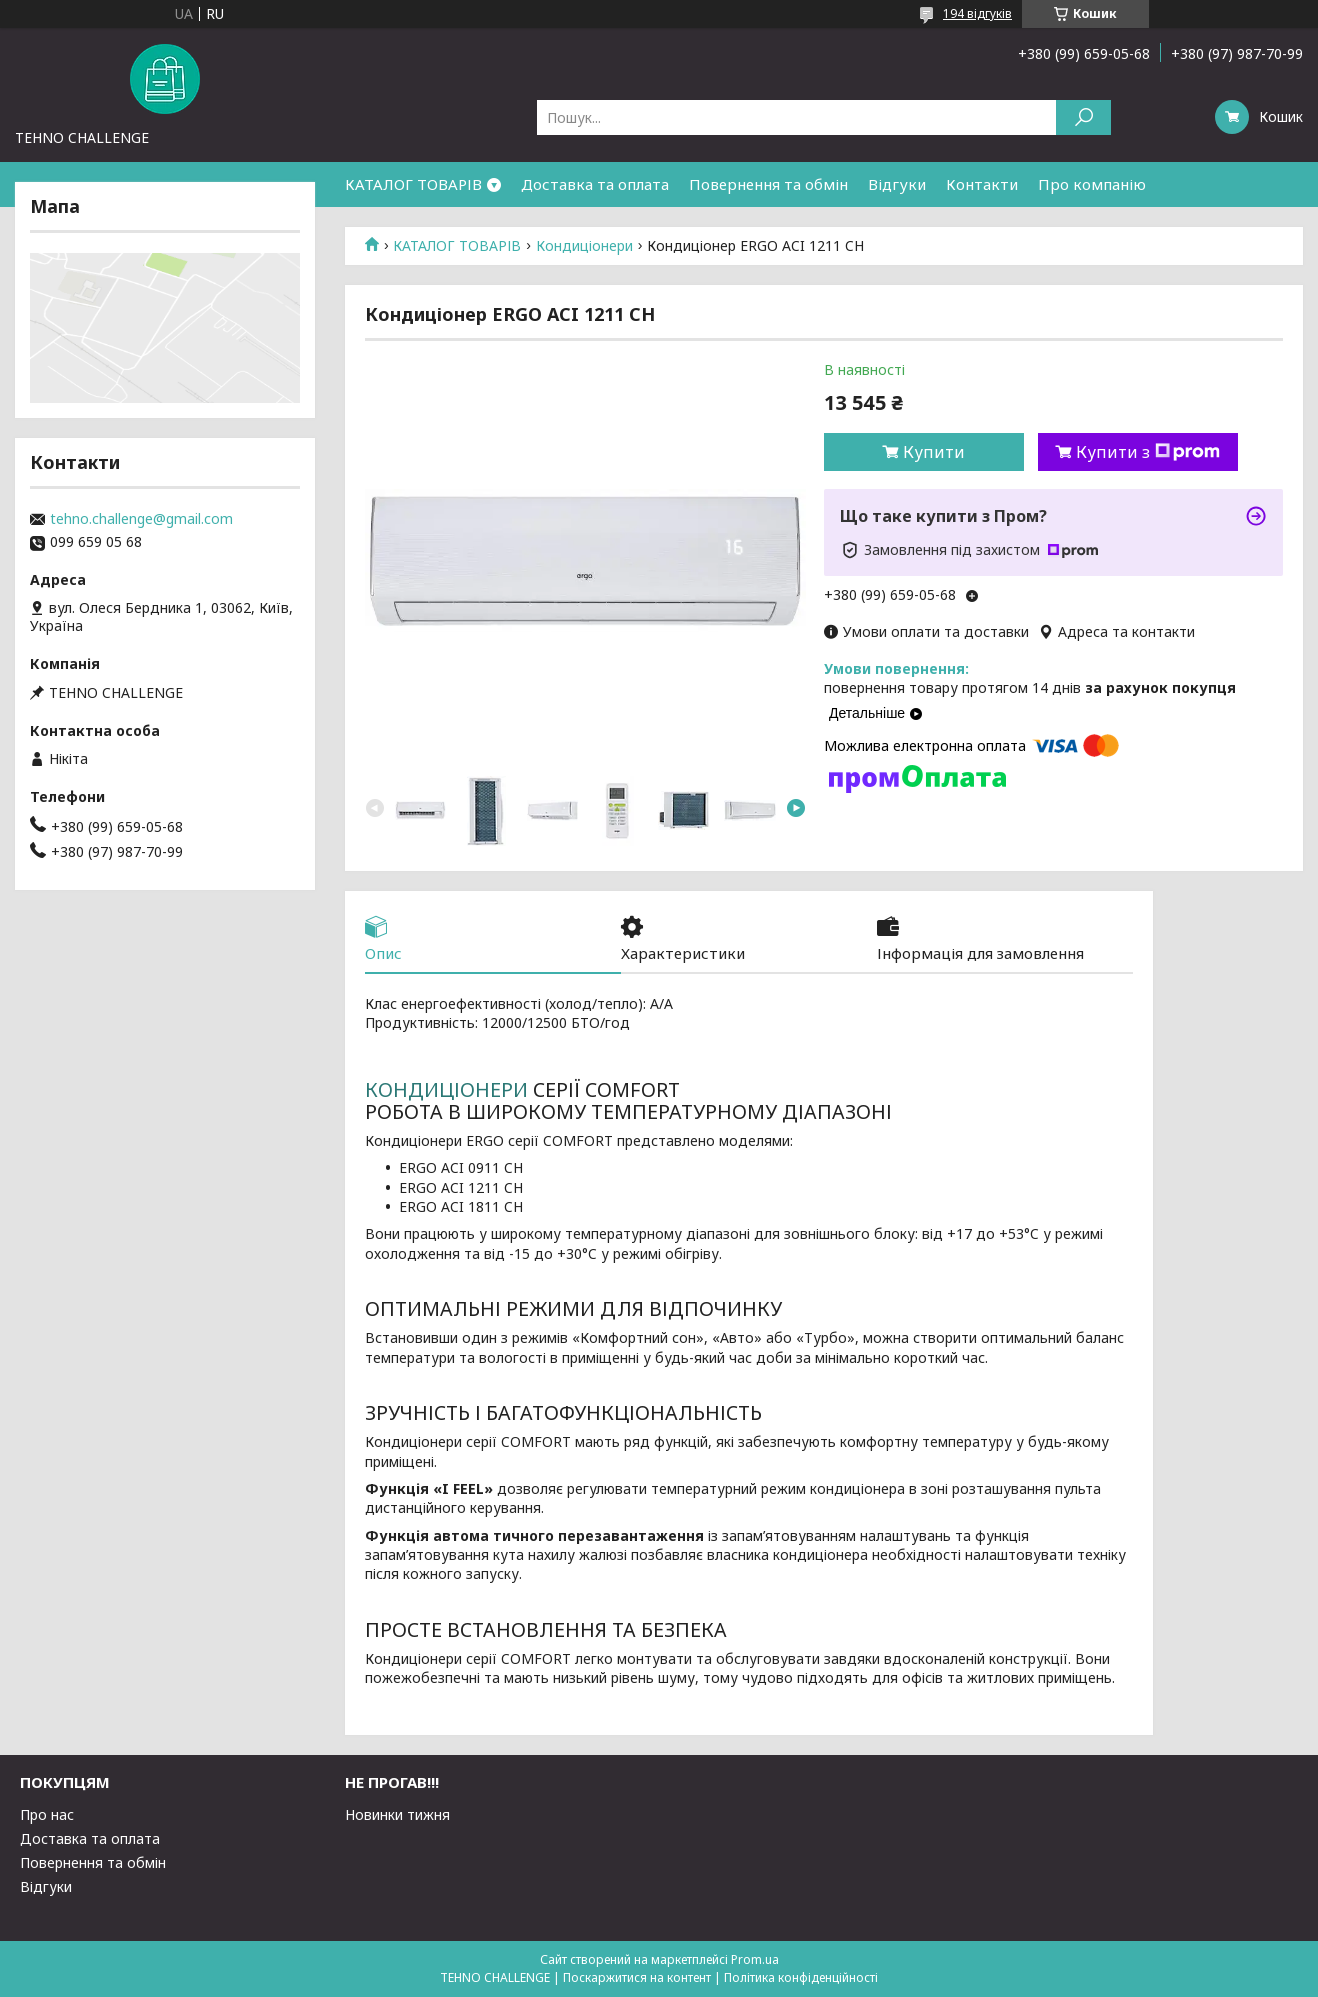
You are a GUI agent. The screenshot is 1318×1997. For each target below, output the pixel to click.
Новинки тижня (397, 1814)
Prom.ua (755, 1959)
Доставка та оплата (595, 184)
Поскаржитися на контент (637, 1977)
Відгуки (897, 184)
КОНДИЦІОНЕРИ (446, 1089)
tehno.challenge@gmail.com (141, 519)
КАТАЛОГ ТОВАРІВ (413, 184)
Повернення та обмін (768, 184)
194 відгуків (977, 13)
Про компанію (1092, 184)
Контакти (982, 184)
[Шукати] (1083, 117)
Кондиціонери (584, 246)
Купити (934, 452)
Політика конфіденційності (801, 1977)
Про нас (47, 1814)
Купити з (1148, 452)
